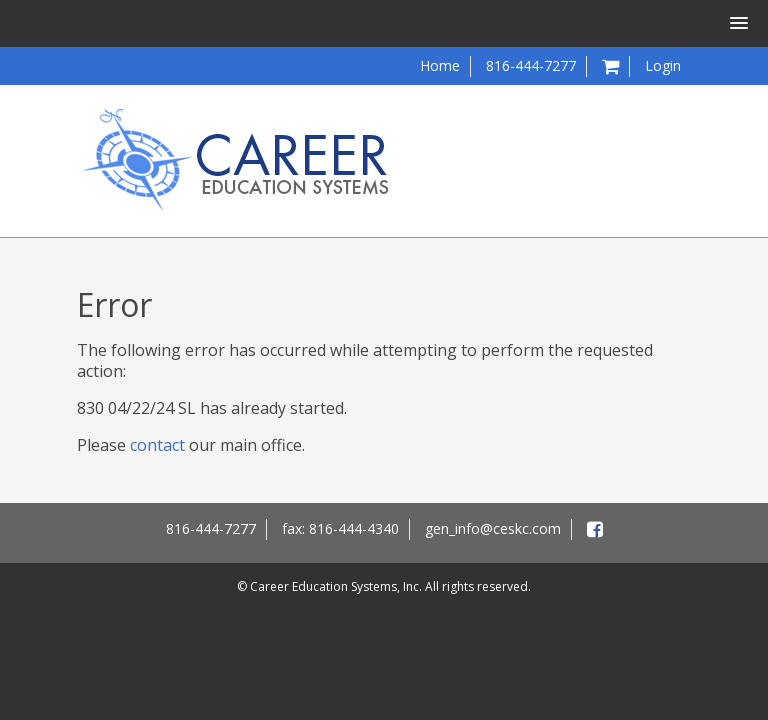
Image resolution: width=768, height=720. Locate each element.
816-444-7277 (531, 65)
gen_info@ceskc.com (493, 528)
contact (157, 445)
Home (440, 65)
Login (663, 65)
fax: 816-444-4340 (340, 528)
